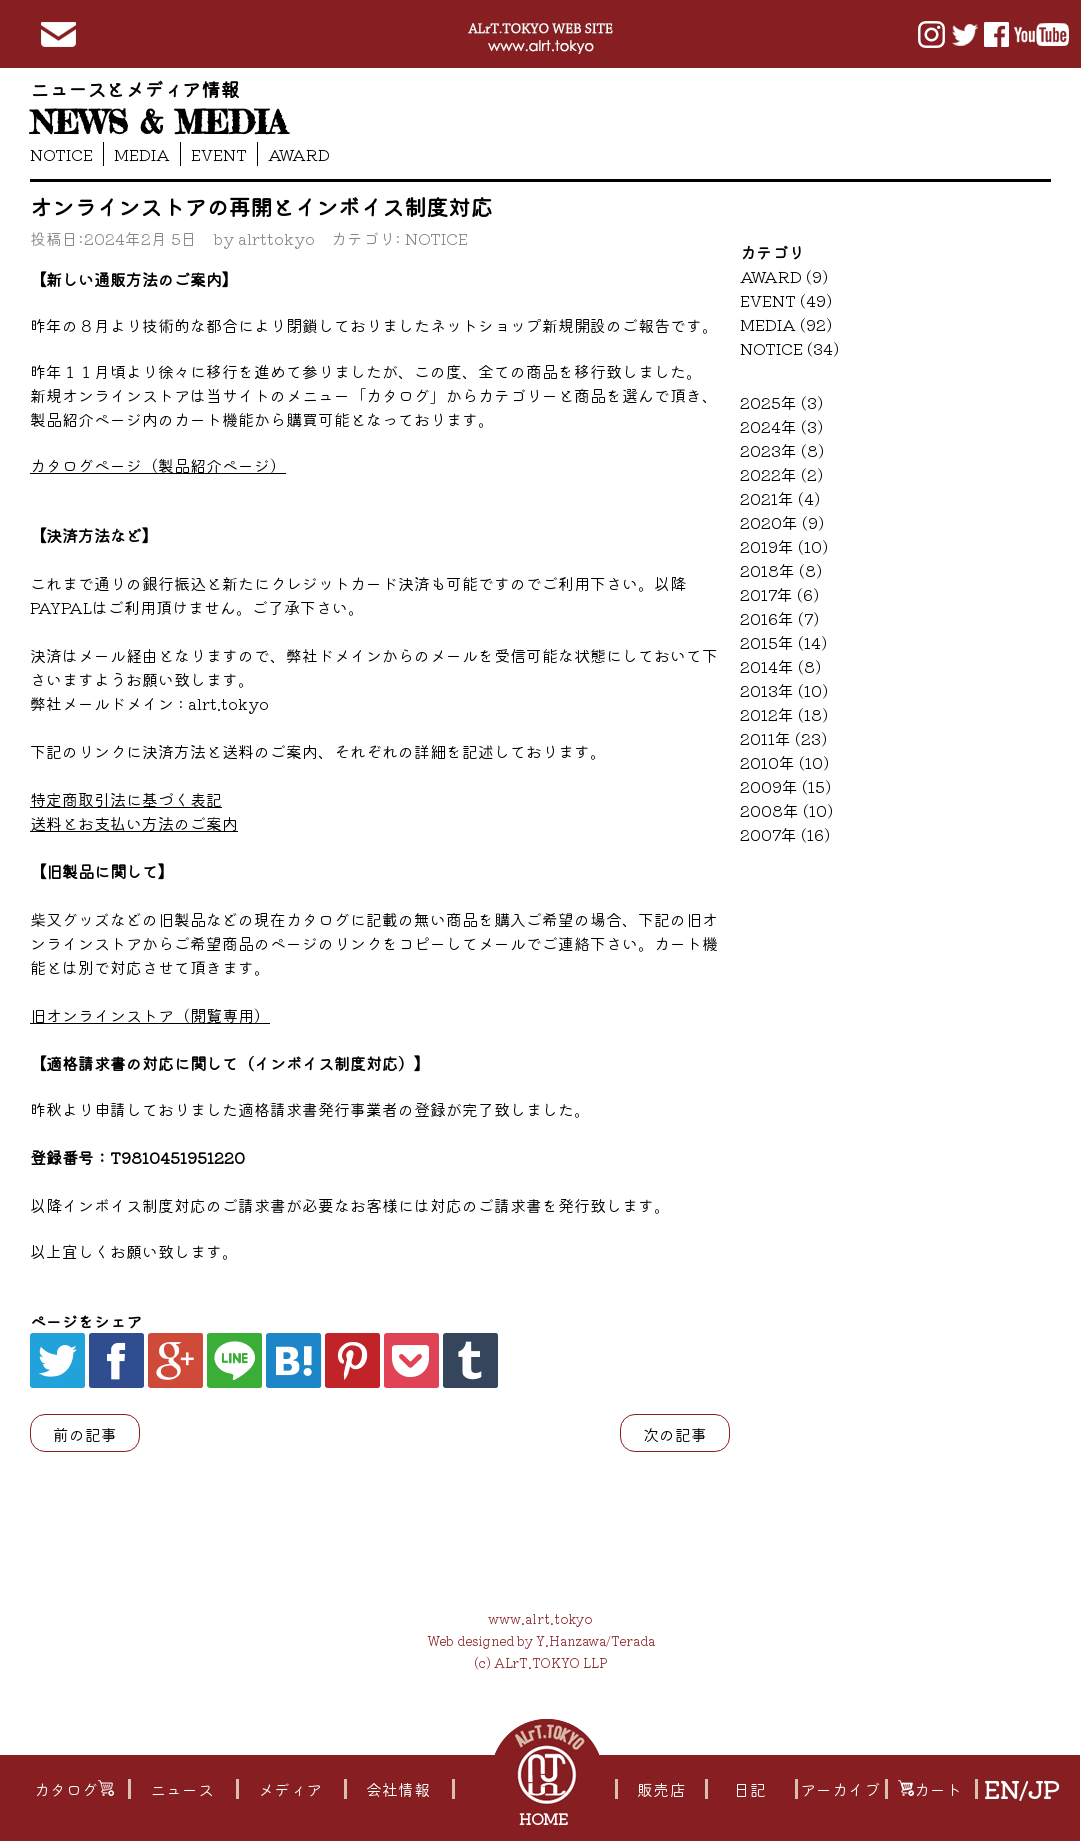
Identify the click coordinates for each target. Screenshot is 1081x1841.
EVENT (219, 154)
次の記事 (675, 1434)
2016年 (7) (779, 618)
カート (930, 1789)
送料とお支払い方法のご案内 (134, 823)
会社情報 (398, 1789)
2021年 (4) (780, 498)
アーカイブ (840, 1789)
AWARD (299, 154)
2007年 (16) (785, 834)
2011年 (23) (783, 738)
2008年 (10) (786, 810)
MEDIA (142, 154)
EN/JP (1021, 1789)
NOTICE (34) (789, 348)
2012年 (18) (784, 714)
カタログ (74, 1789)
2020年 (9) (782, 522)
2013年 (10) (784, 690)
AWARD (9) (784, 276)
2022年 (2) (781, 474)
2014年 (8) (780, 666)
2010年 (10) (784, 762)
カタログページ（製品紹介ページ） (158, 465)
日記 (750, 1789)
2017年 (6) (779, 594)
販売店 (661, 1789)
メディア (290, 1789)
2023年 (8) (782, 450)
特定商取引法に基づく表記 (126, 799)
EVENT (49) (786, 300)
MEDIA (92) (786, 324)
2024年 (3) (781, 426)
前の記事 (85, 1434)
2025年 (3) (781, 402)
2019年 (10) (784, 546)
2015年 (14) (783, 642)
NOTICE (61, 154)
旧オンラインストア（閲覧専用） (150, 1015)
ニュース (182, 1789)
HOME (545, 1818)
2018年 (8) (781, 570)
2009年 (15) (785, 786)
